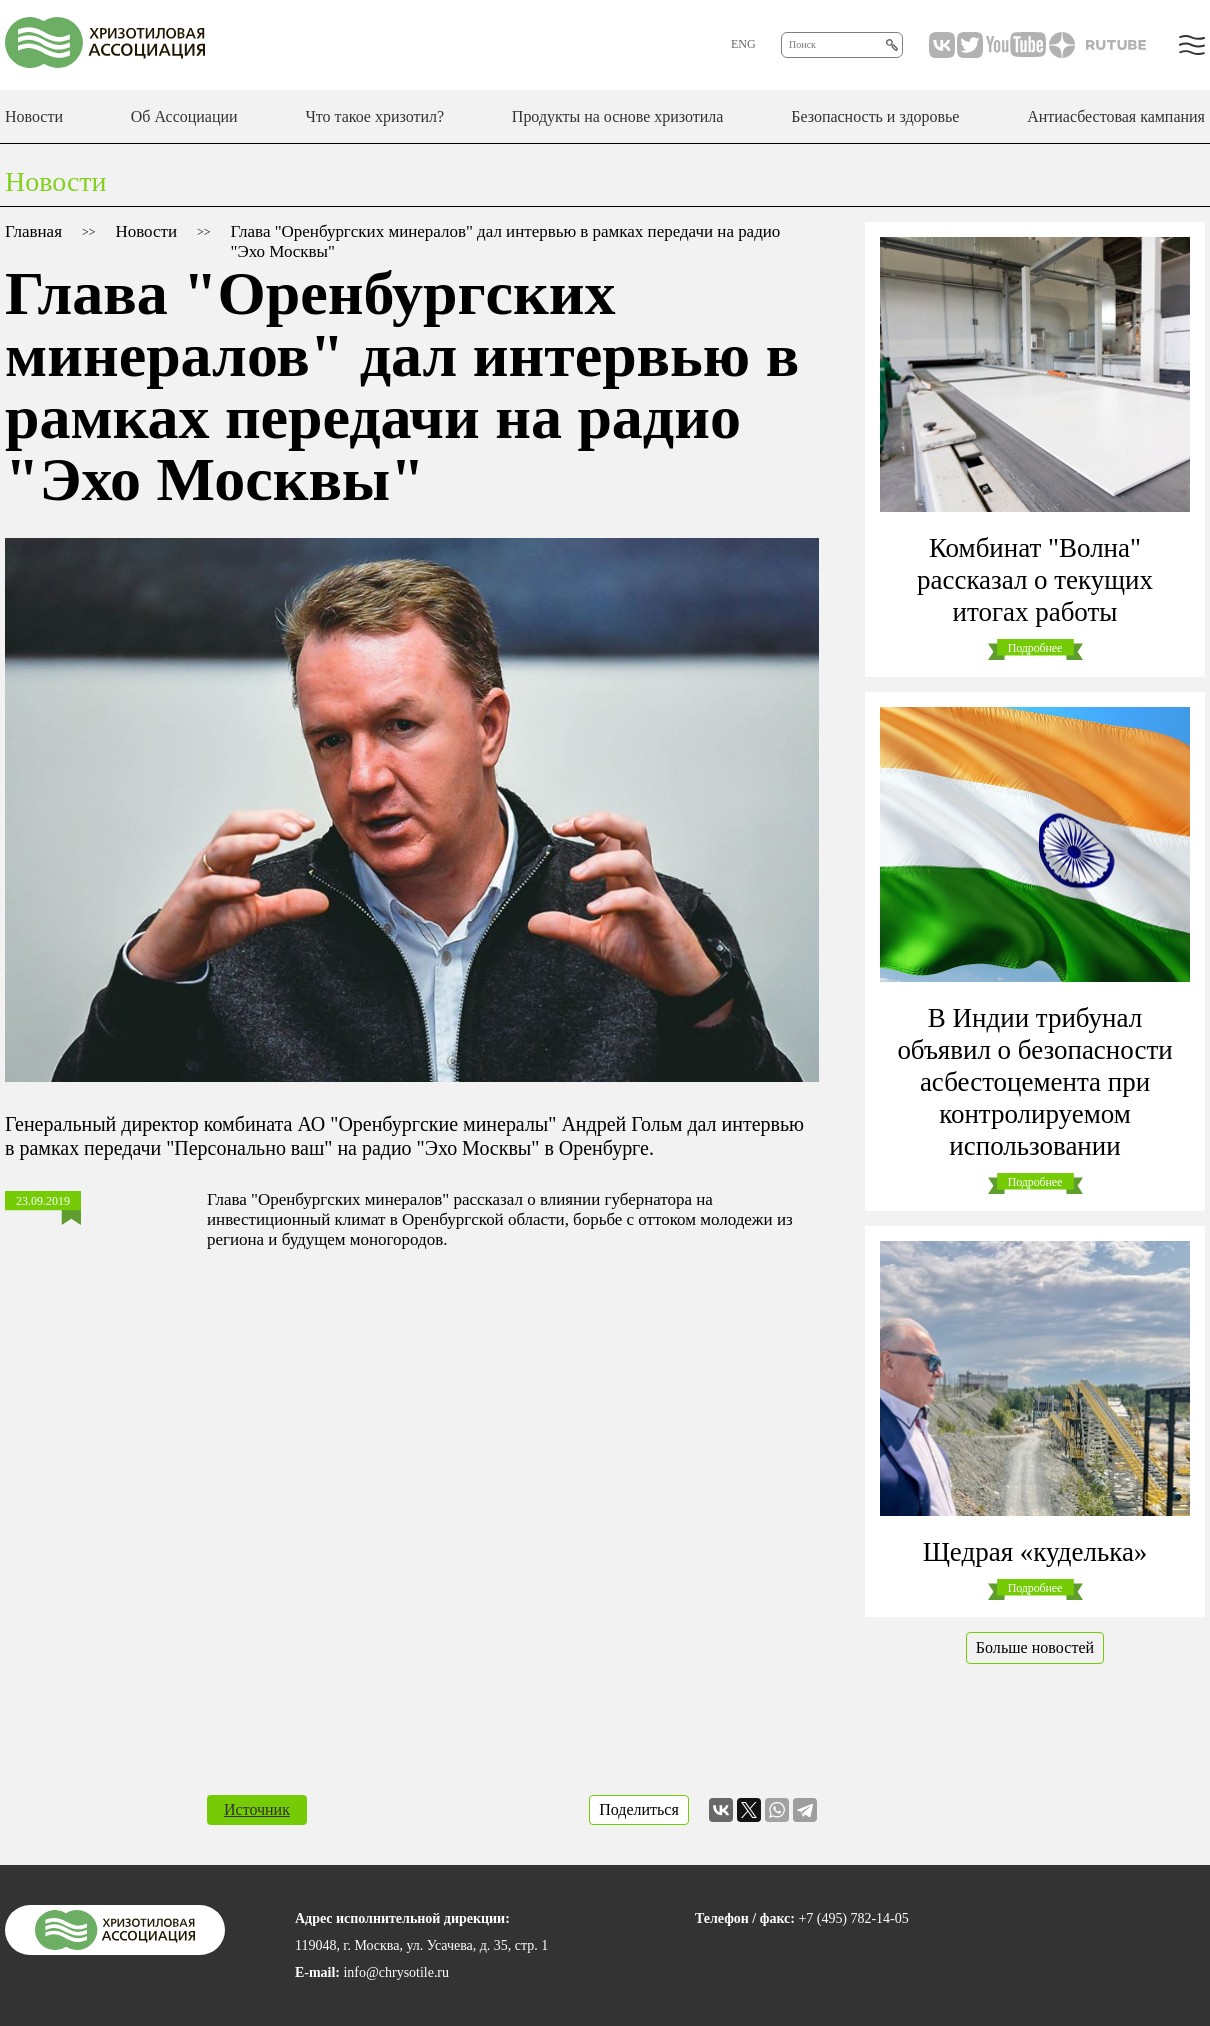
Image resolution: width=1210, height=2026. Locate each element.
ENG (743, 44)
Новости (34, 116)
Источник (257, 1809)
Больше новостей (1035, 1647)
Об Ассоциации (184, 116)
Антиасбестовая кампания (1116, 116)
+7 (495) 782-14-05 (853, 1918)
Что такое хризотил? (374, 116)
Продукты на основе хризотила (618, 116)
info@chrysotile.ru (396, 1972)
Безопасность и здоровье (875, 116)
